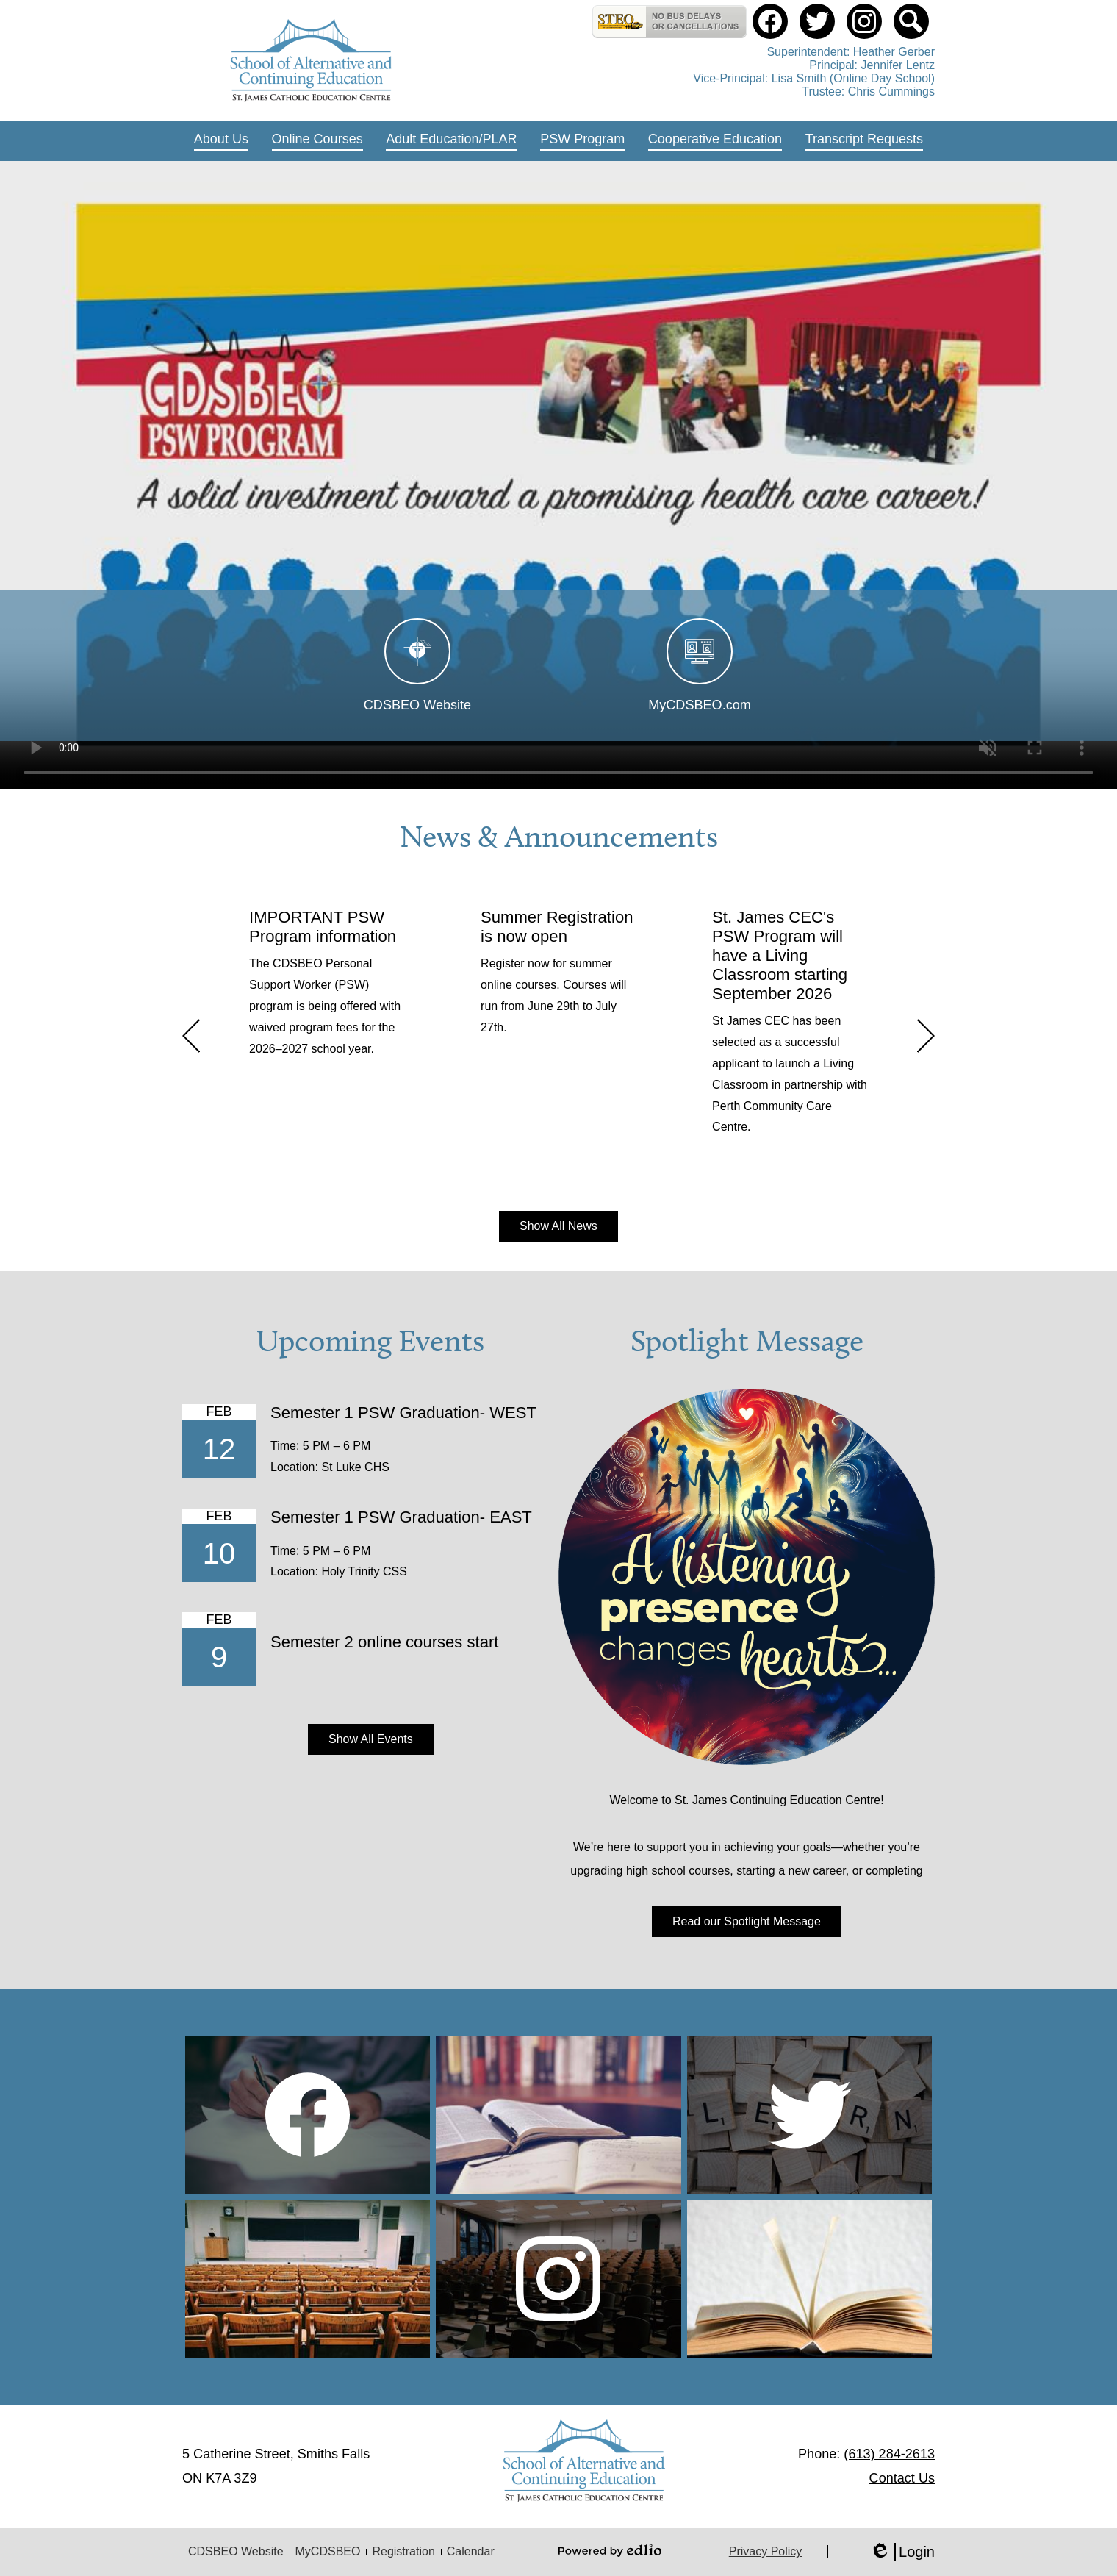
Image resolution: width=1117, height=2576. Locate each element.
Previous (191, 1036)
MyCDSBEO (328, 2551)
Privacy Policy (765, 2551)
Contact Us (902, 2478)
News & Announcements (559, 836)
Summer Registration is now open (557, 926)
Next (926, 1036)
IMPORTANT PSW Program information (322, 926)
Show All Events (370, 1739)
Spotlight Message (747, 1341)
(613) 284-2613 (889, 2454)
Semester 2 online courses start (384, 1642)
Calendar (471, 2551)
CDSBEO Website (236, 2551)
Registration (403, 2551)
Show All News (558, 1226)
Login (902, 2552)
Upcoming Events (370, 1341)
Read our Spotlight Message (746, 1921)
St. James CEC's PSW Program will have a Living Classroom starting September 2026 (779, 955)
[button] (221, 141)
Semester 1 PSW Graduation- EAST (401, 1517)
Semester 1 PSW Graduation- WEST (403, 1412)
